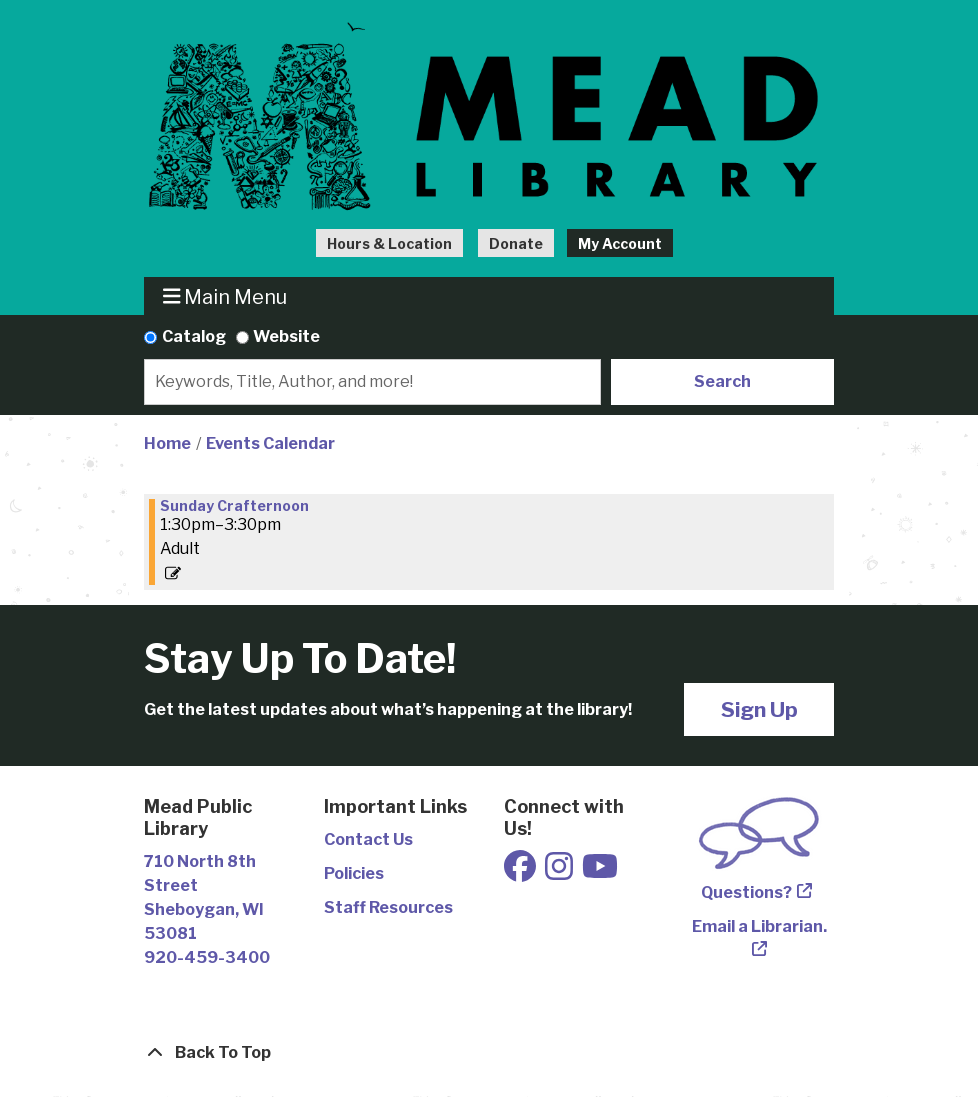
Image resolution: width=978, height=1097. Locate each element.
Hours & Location (389, 243)
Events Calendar (270, 443)
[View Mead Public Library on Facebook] (521, 872)
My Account (620, 243)
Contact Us (368, 839)
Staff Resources (388, 907)
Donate (516, 243)
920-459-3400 (207, 957)
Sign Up (759, 709)
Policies (354, 873)
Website (286, 336)
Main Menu (225, 296)
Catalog (194, 336)
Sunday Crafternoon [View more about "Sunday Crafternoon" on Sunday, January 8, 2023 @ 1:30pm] (234, 506)
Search (722, 381)
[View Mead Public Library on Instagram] (560, 872)
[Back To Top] (489, 1053)
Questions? (746, 892)
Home (167, 443)
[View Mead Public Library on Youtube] (600, 872)
